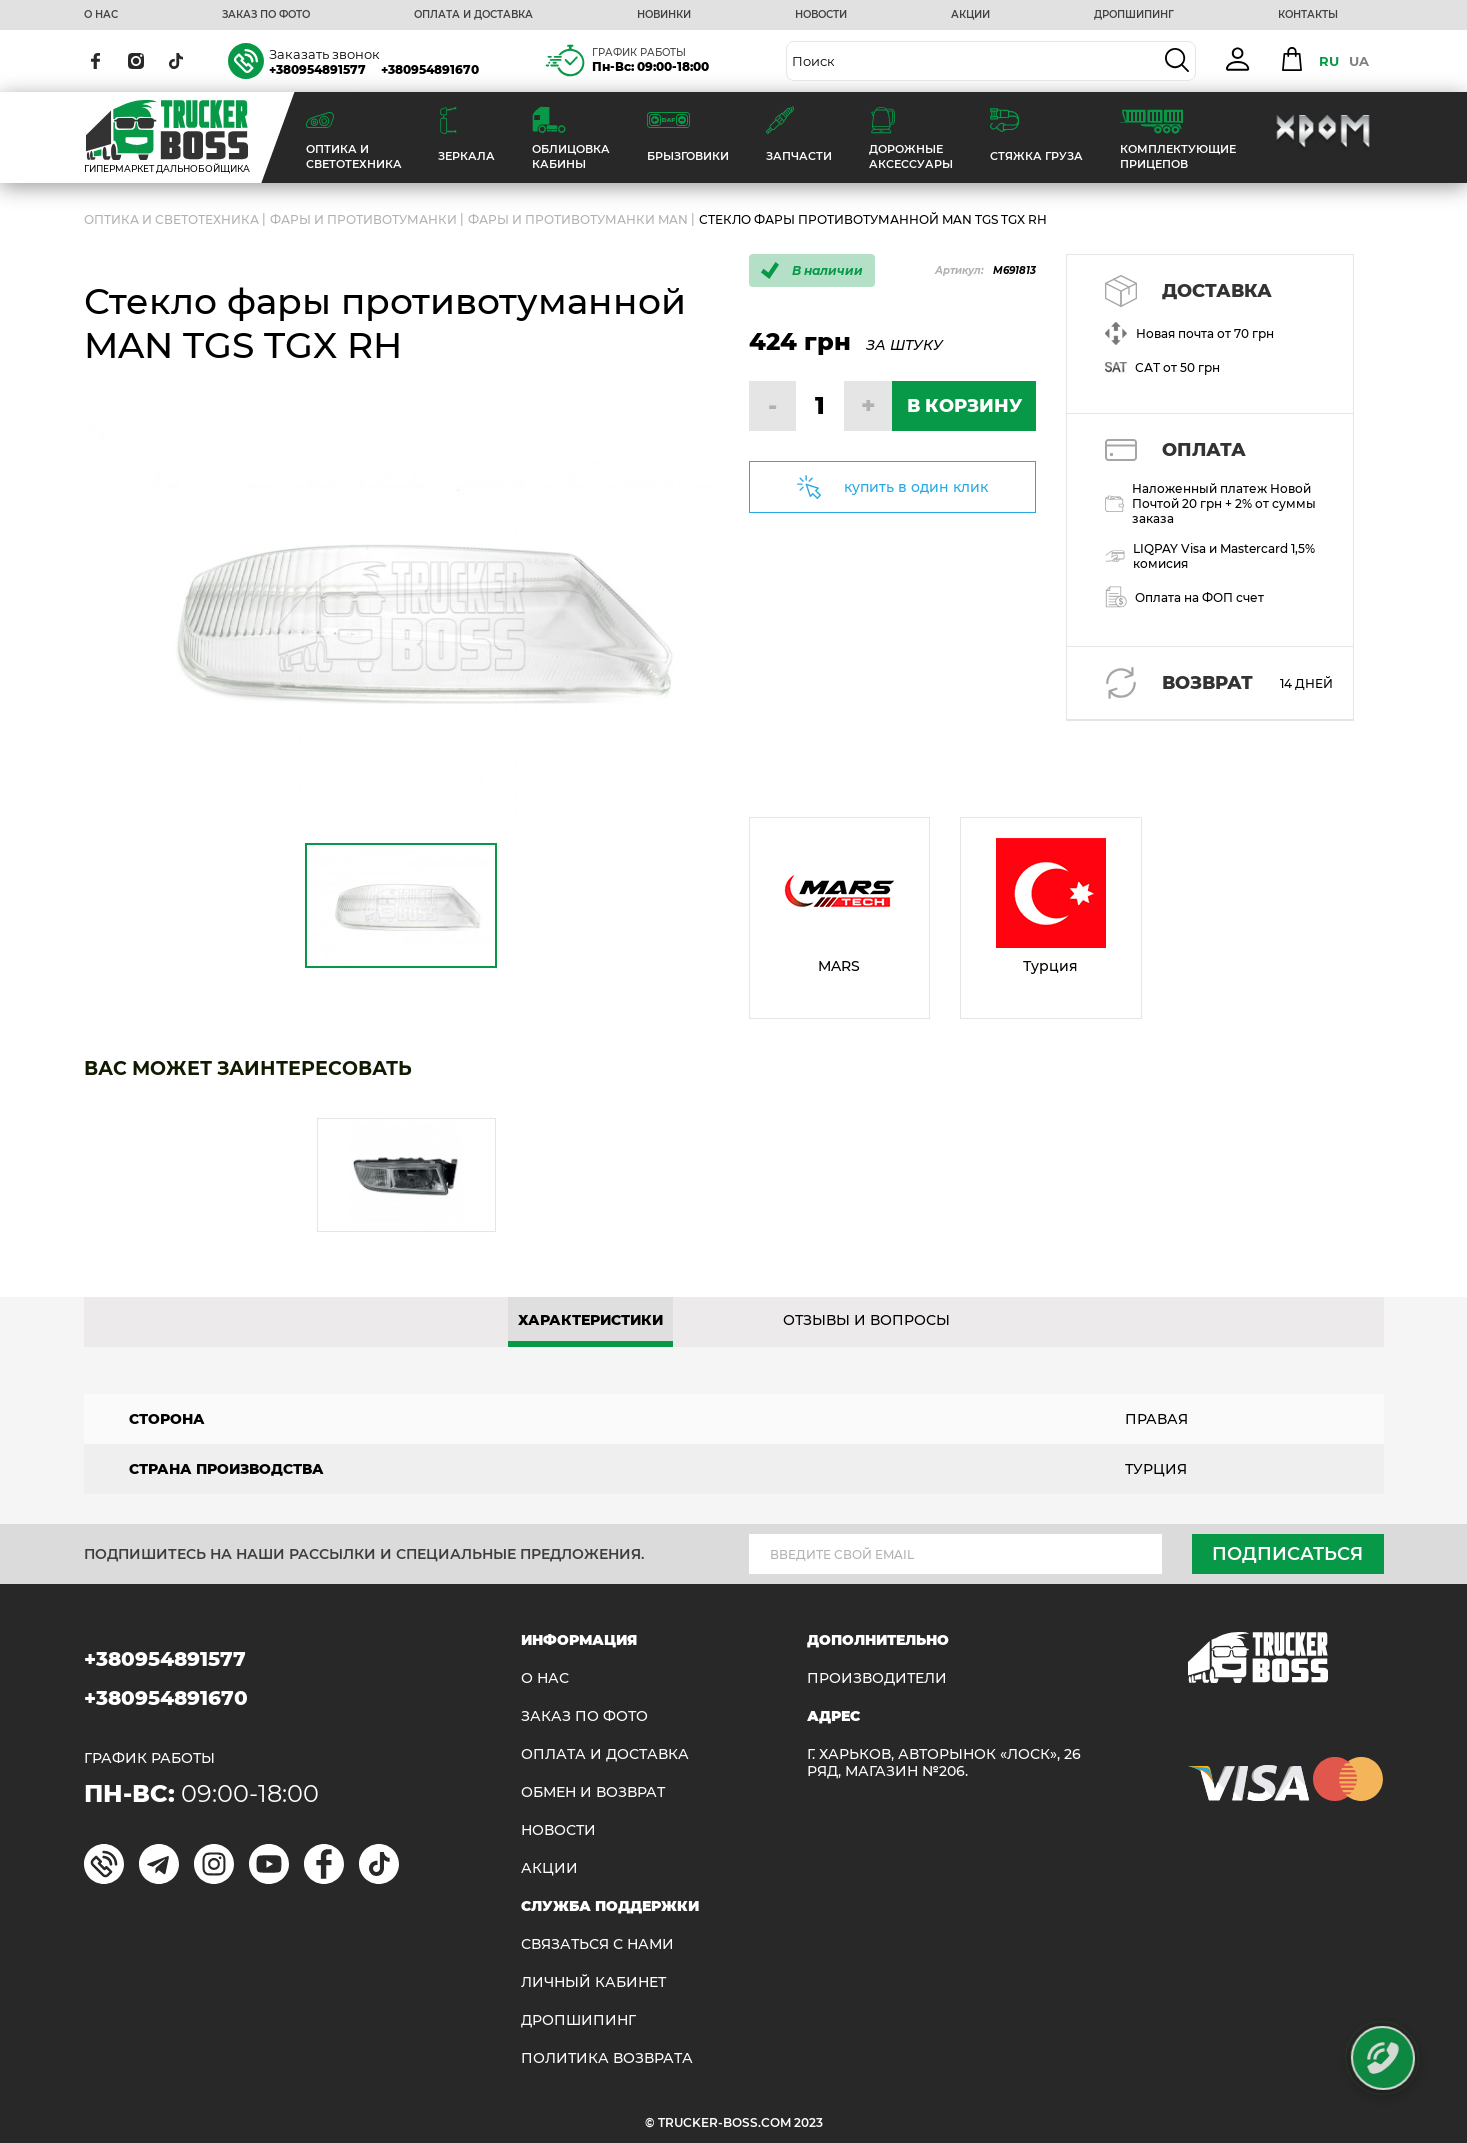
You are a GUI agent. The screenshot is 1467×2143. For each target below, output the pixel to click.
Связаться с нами (597, 1944)
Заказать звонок (324, 54)
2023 (808, 2122)
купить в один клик (916, 487)
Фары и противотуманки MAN (578, 219)
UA (1359, 61)
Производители (877, 1678)
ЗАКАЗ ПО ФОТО (266, 15)
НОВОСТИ (821, 15)
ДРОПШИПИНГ (1134, 15)
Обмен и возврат (593, 1792)
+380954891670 (430, 69)
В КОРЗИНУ (964, 406)
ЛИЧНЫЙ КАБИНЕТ (593, 1982)
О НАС (101, 15)
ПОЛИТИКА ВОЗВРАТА (607, 2058)
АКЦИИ (970, 15)
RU (1329, 61)
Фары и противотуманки (363, 219)
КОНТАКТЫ (1308, 15)
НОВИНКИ (664, 15)
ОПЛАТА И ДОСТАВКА (473, 15)
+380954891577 (317, 69)
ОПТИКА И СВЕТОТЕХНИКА (171, 219)
